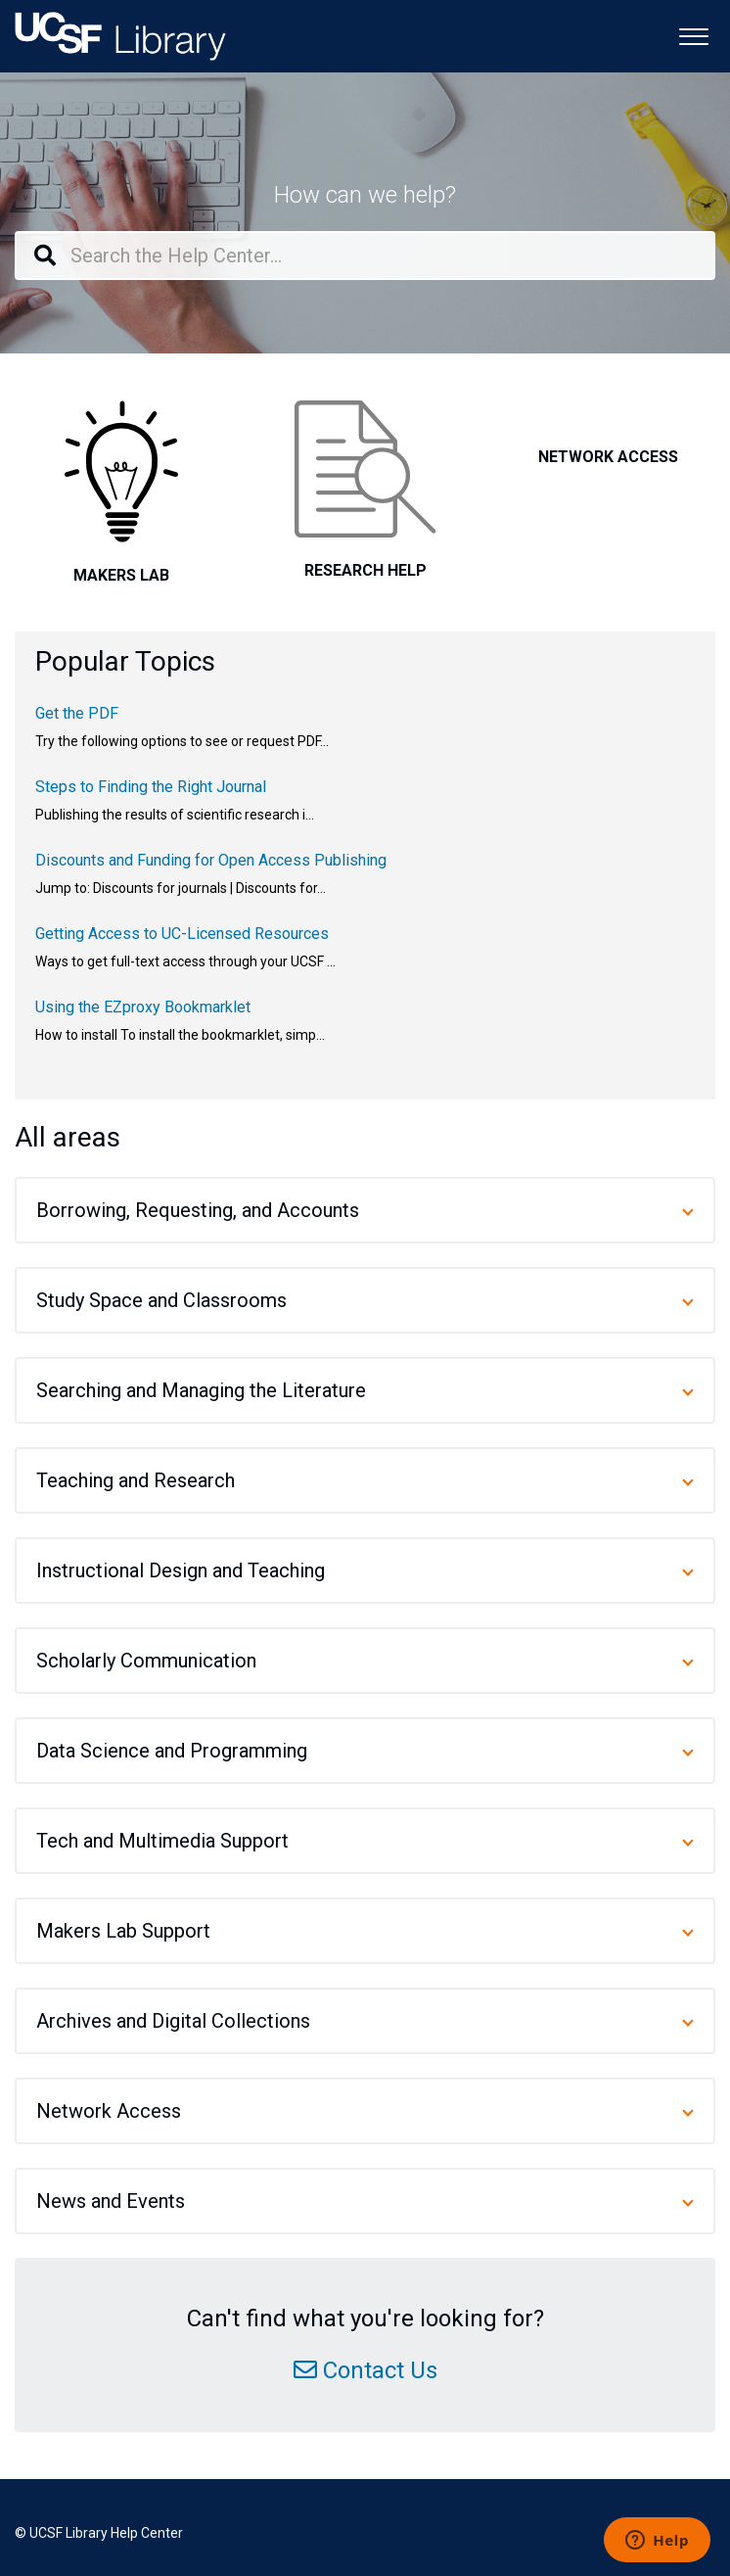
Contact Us (380, 2370)
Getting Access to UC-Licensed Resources (182, 933)
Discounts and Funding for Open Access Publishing (211, 860)
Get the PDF (76, 713)
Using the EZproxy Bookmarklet (143, 1007)
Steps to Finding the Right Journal (150, 786)
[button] (693, 35)
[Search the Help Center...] (365, 255)
